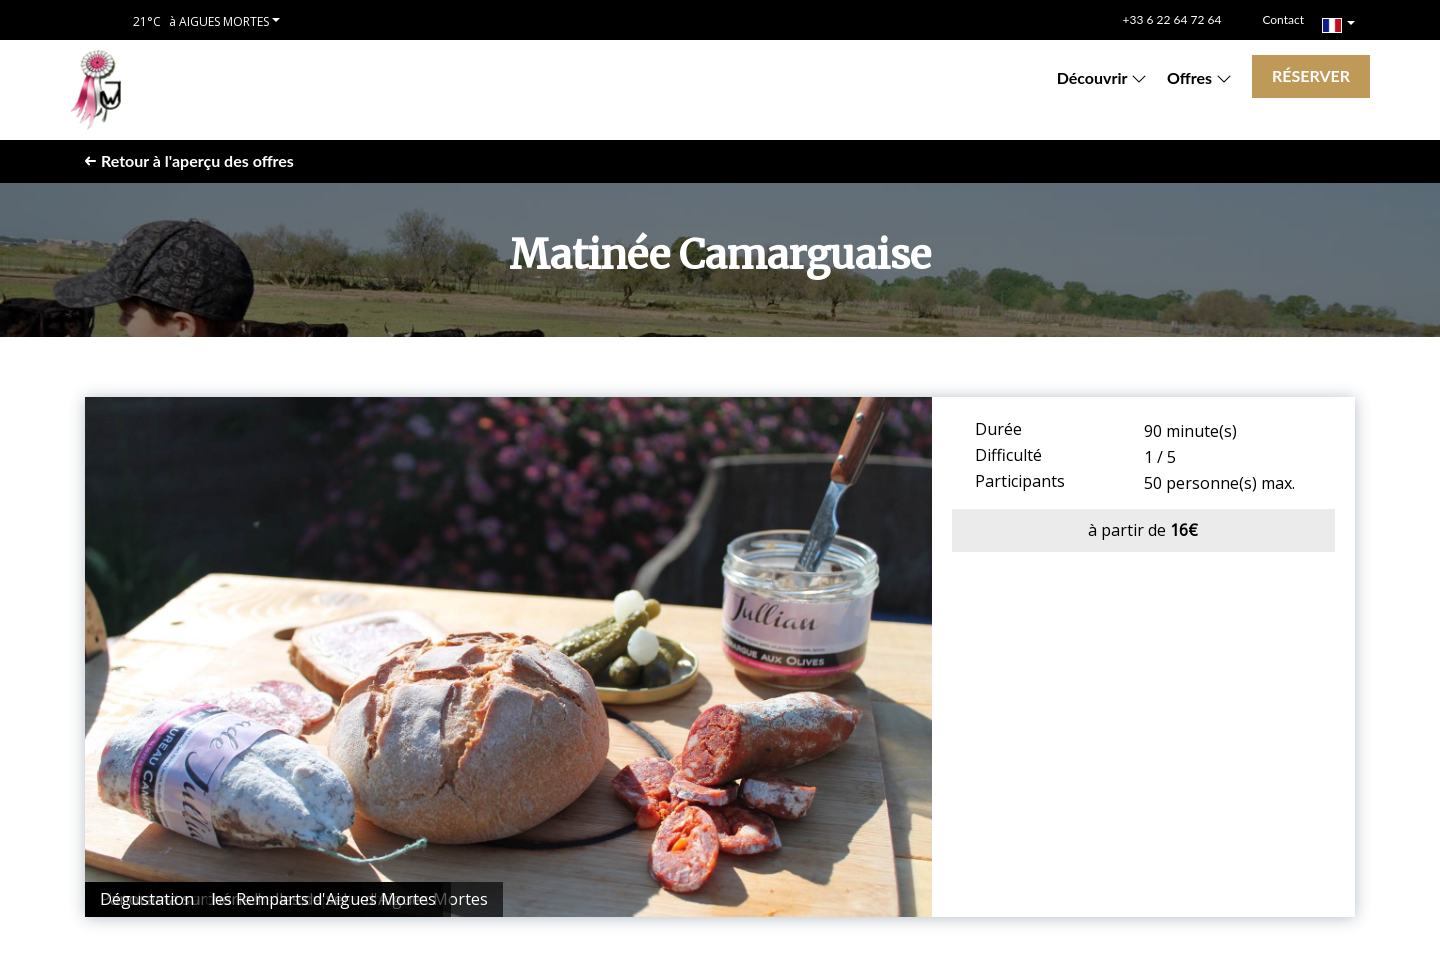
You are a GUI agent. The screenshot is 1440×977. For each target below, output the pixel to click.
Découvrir (1102, 77)
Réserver (1311, 75)
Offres (1199, 77)
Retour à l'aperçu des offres (189, 160)
